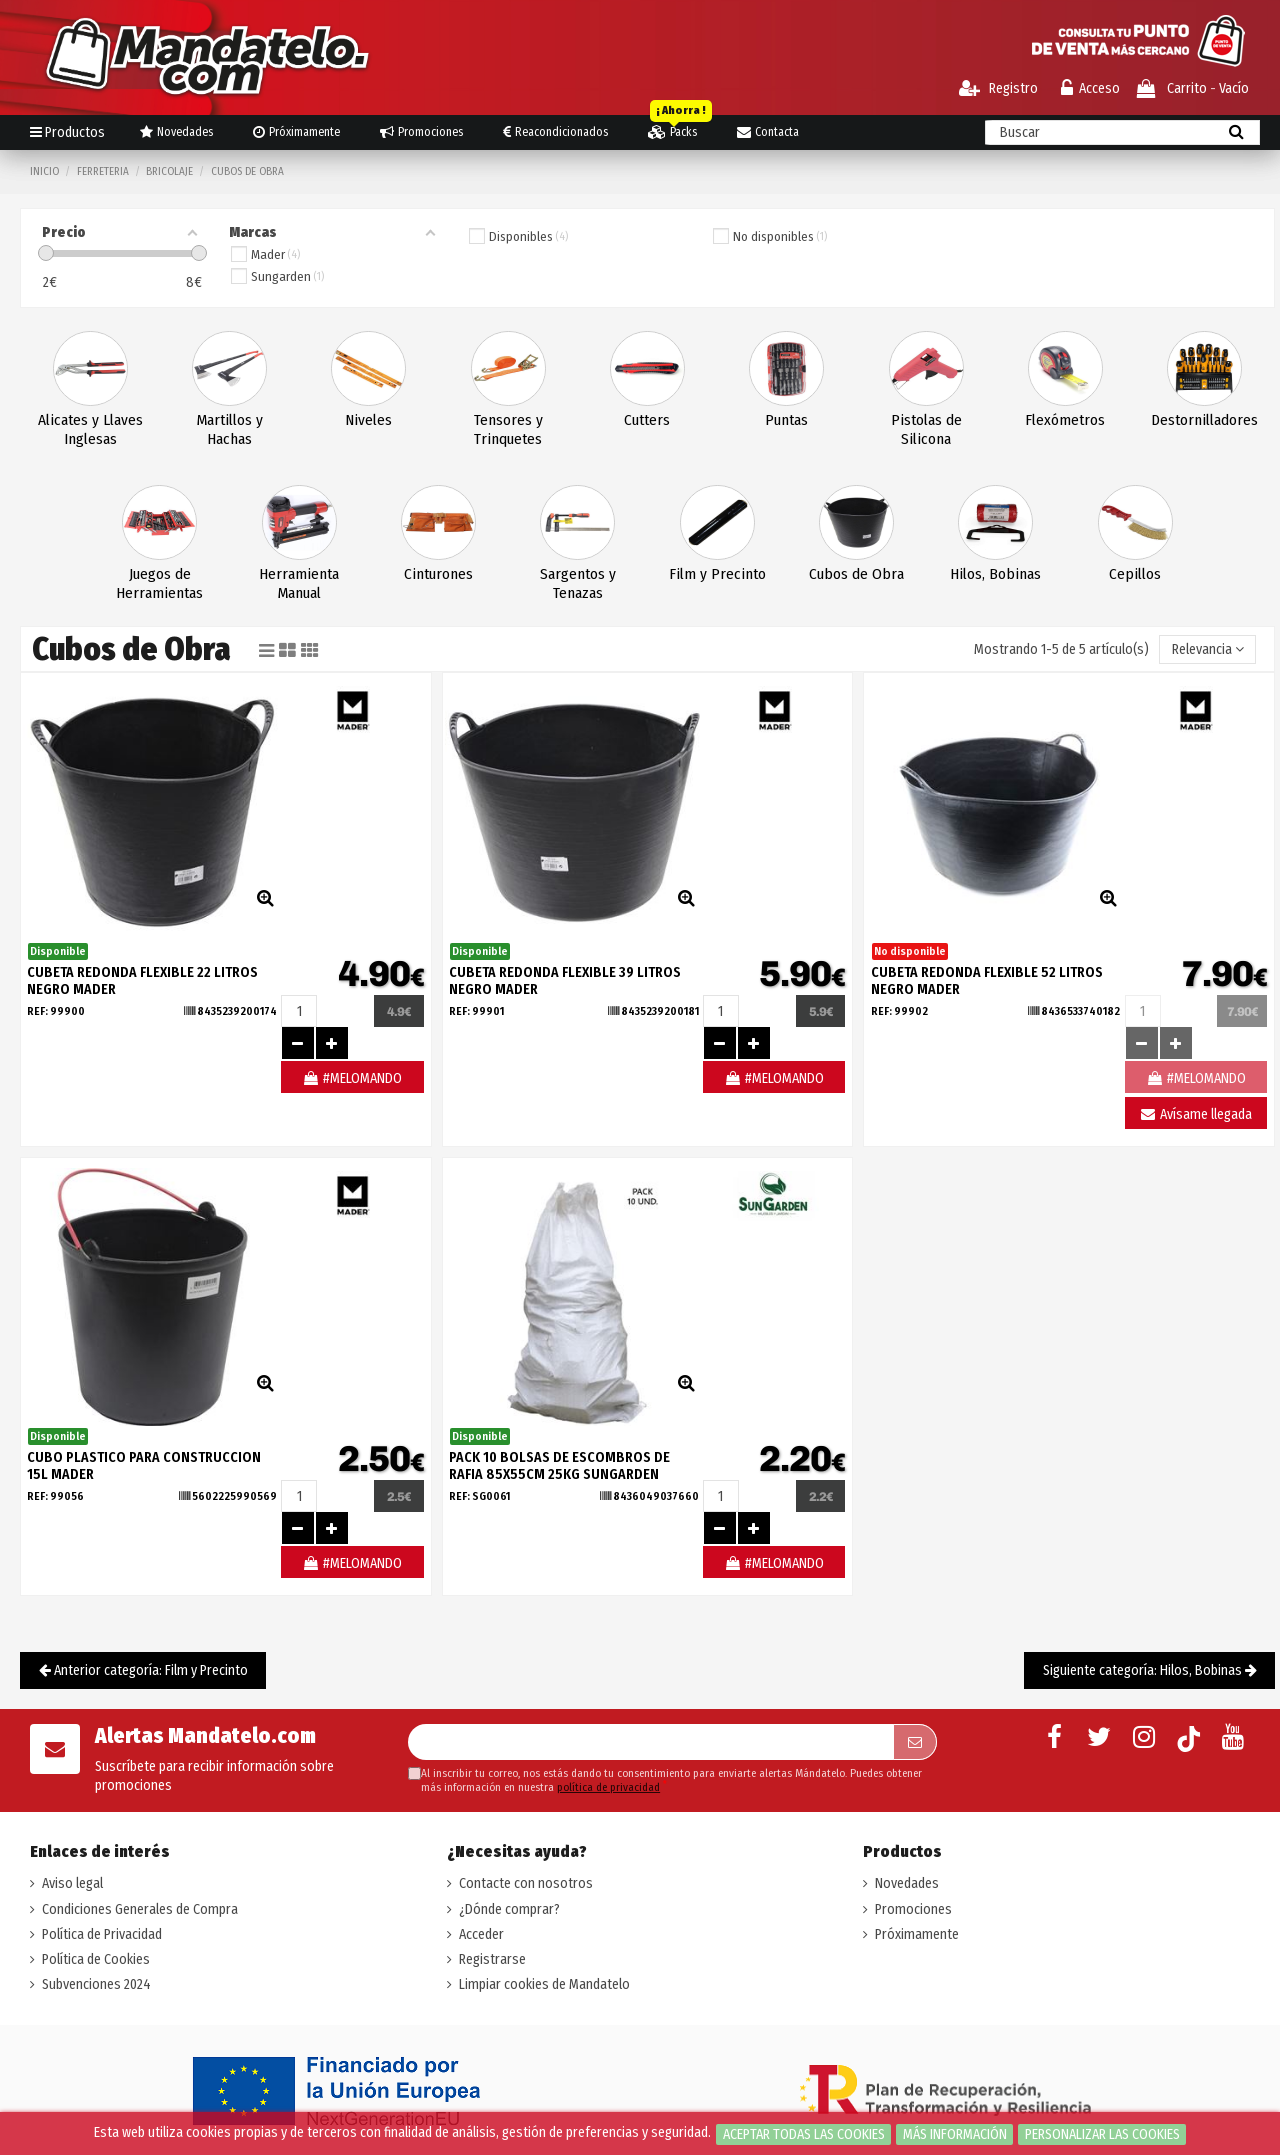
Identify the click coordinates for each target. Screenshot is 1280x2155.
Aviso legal (72, 1883)
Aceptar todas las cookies (804, 2134)
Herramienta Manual (299, 583)
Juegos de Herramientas (159, 583)
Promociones (913, 1909)
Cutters (647, 420)
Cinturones (438, 574)
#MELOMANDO (352, 1078)
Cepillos (1135, 574)
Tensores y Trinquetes (508, 429)
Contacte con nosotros (526, 1883)
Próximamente (917, 1934)
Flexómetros (1065, 420)
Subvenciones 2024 (96, 1984)
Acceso (1090, 88)
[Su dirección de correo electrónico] (650, 1742)
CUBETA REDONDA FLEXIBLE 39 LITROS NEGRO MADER (565, 981)
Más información (955, 2134)
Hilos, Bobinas (995, 574)
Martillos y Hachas (230, 429)
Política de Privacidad (102, 1934)
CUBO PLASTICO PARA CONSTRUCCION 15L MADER (144, 1466)
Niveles (368, 420)
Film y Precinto (717, 574)
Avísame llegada (1195, 1114)
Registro (998, 88)
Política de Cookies (96, 1959)
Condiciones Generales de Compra (140, 1909)
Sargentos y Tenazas (578, 583)
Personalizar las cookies (1102, 2134)
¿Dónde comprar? (509, 1909)
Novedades (907, 1883)
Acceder (481, 1934)
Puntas (786, 420)
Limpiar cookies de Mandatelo (544, 1984)
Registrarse (492, 1959)
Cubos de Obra (856, 574)
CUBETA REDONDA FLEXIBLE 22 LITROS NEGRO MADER (142, 981)
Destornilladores (1204, 420)
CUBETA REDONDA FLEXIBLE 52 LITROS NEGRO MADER (987, 981)
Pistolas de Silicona (926, 429)
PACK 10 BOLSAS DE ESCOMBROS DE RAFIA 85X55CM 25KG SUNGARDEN (559, 1466)
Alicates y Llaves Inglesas (90, 429)
